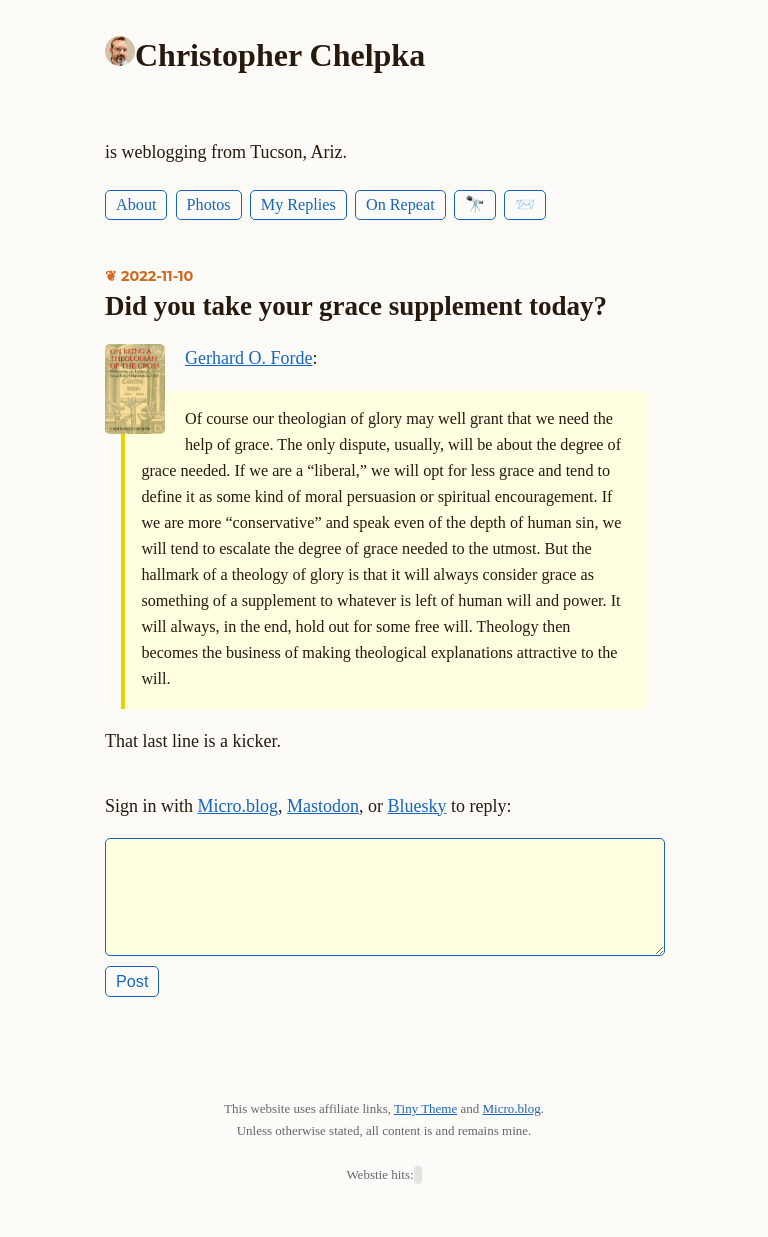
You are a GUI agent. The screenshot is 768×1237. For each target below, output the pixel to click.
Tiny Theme (425, 1124)
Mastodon (323, 806)
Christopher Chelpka (280, 55)
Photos (209, 205)
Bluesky (417, 806)
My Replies (298, 205)
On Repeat (400, 205)
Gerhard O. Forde (248, 358)
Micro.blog (238, 806)
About (136, 205)
